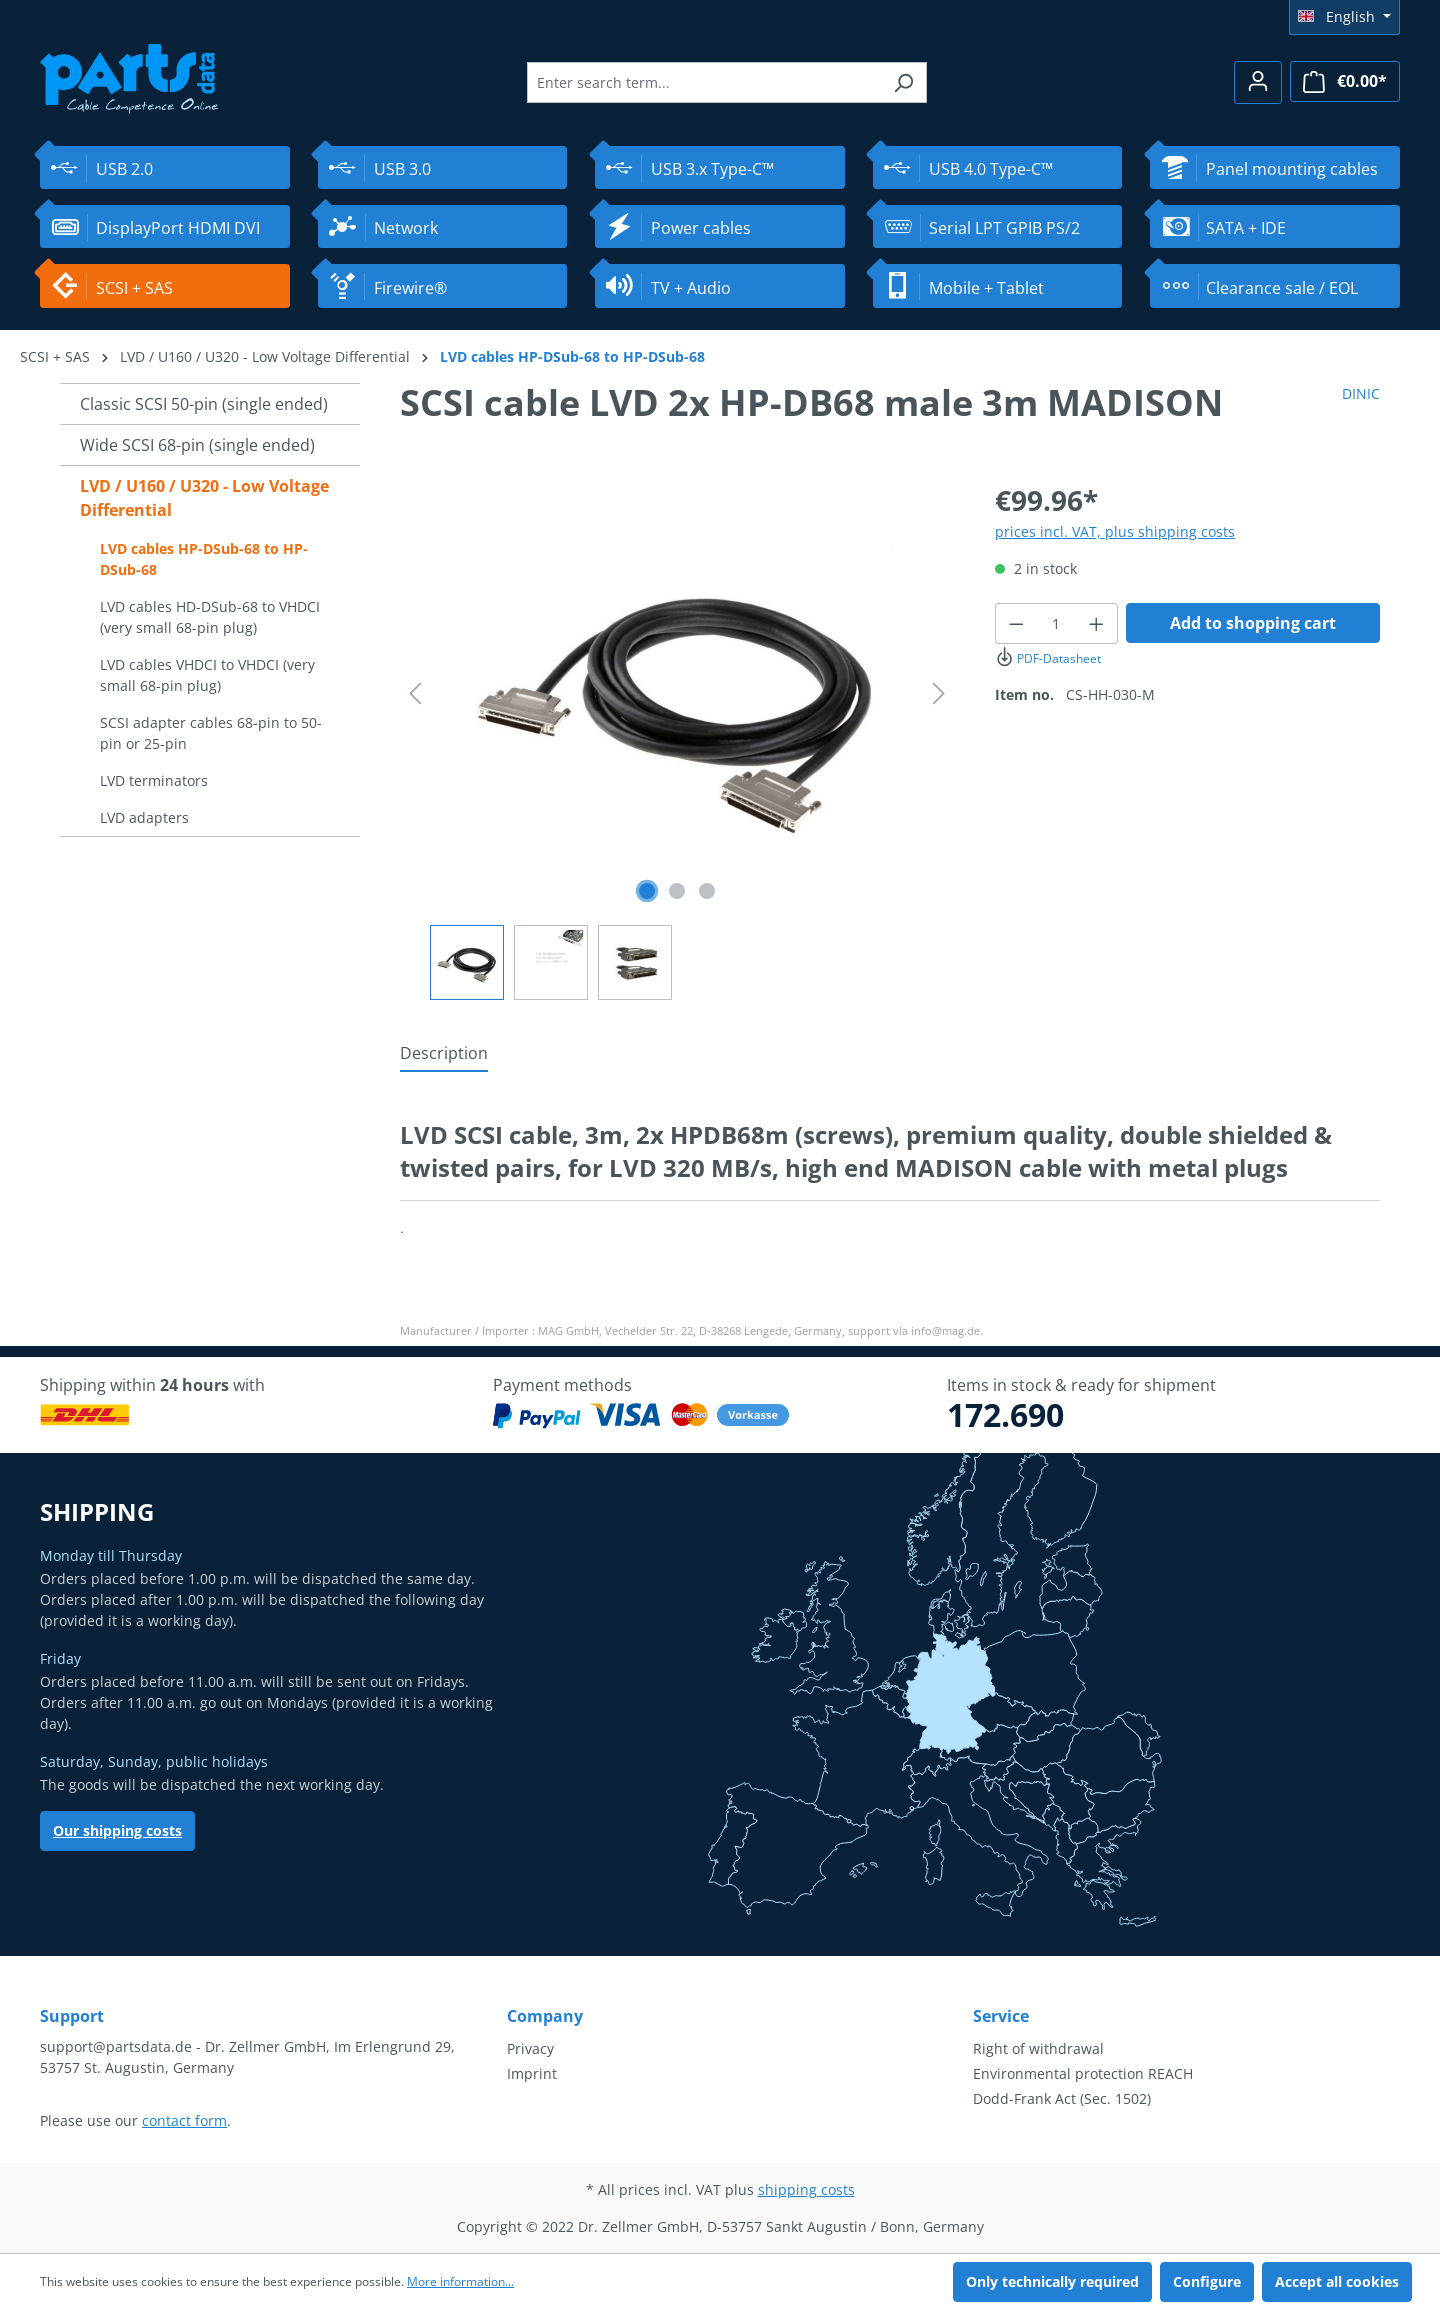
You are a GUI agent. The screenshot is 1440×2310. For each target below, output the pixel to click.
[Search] (903, 82)
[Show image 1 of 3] (647, 891)
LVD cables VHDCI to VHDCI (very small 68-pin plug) (207, 675)
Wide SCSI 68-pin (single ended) (197, 445)
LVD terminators (154, 780)
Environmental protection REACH (1083, 2073)
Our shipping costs (117, 1830)
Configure (1207, 2281)
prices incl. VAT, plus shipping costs (1115, 531)
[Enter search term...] (704, 82)
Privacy (530, 2048)
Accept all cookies (1337, 2281)
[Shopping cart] (1345, 81)
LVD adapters (144, 817)
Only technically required (1052, 2281)
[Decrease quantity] (1016, 623)
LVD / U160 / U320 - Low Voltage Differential (204, 498)
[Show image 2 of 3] (677, 891)
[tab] (444, 1054)
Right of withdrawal (1038, 2048)
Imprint (532, 2073)
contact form (184, 2120)
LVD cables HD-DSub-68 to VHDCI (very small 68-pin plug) (210, 617)
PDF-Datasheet (1048, 658)
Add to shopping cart (1253, 623)
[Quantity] (1057, 623)
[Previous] (415, 693)
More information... (460, 2281)
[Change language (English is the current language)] (1344, 17)
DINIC (1361, 393)
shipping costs (806, 2189)
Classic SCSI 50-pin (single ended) (204, 404)
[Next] (939, 693)
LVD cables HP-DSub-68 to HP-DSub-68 (204, 559)
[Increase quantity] (1097, 623)
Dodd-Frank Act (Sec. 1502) (1062, 2098)
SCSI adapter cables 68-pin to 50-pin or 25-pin (211, 733)
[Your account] (1258, 82)
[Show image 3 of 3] (707, 891)
